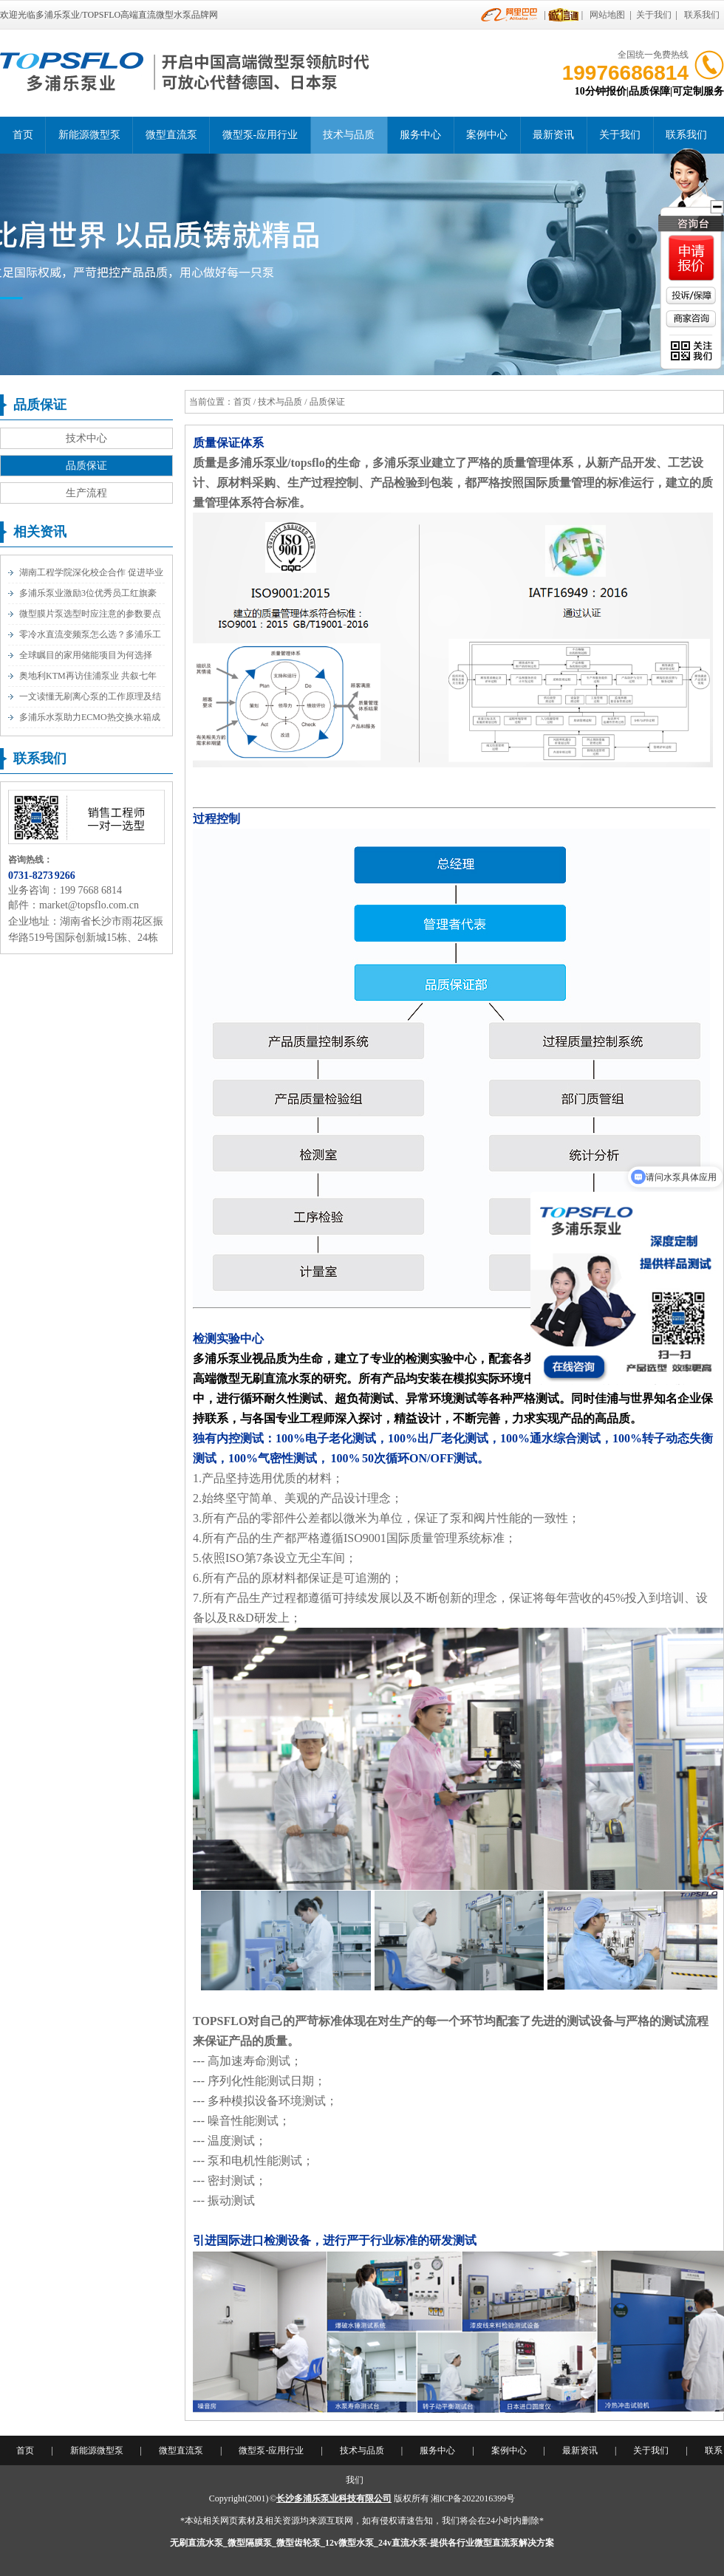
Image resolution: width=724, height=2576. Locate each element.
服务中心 (420, 134)
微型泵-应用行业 (260, 134)
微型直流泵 (171, 134)
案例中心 (487, 134)
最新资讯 (553, 134)
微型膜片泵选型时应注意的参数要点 (90, 614)
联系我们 (702, 15)
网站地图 (607, 15)
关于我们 (654, 15)
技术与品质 (349, 134)
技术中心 (86, 438)
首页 (23, 134)
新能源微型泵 (89, 134)
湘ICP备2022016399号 (473, 2498)
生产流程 (86, 493)
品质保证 (86, 465)
